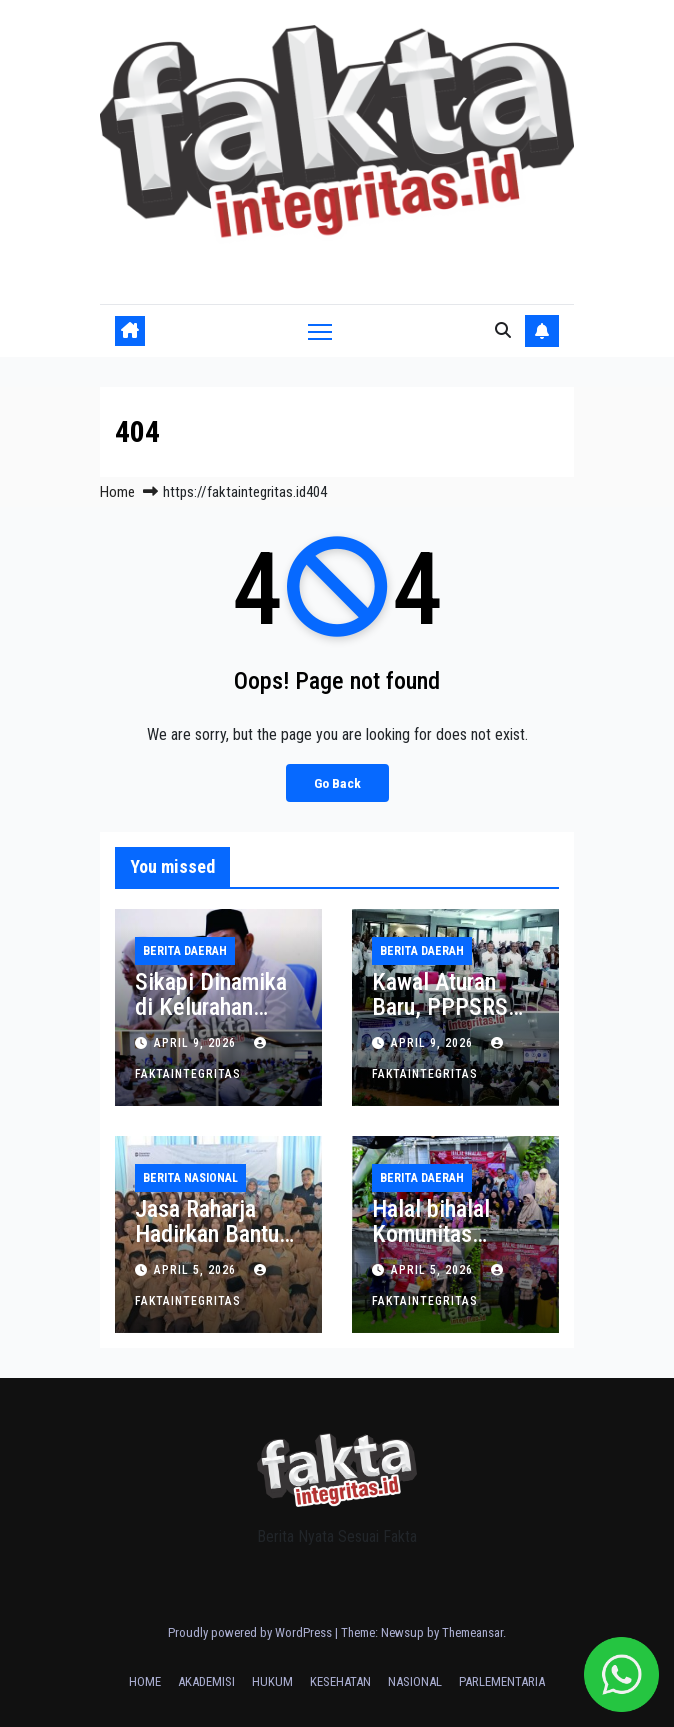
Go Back (337, 783)
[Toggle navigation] (320, 330)
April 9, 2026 (197, 1043)
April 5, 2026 (197, 1270)
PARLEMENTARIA (502, 1681)
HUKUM (272, 1681)
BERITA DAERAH (185, 951)
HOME (145, 1681)
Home (117, 492)
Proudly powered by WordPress (251, 1632)
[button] (503, 330)
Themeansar (472, 1632)
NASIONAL (415, 1681)
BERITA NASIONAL (190, 1178)
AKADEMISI (206, 1681)
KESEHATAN (340, 1681)
